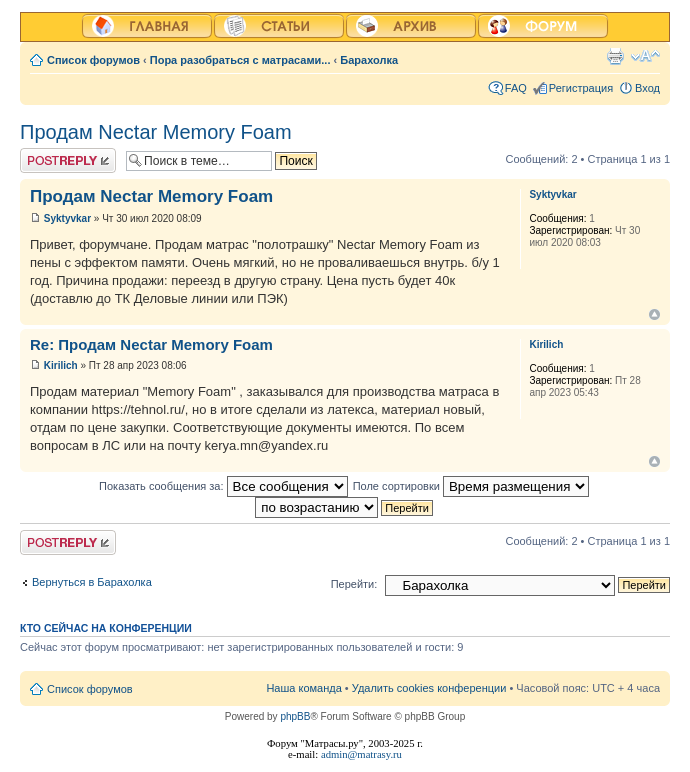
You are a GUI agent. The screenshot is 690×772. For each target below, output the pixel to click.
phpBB (295, 716)
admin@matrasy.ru (361, 754)
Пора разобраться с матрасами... (240, 60)
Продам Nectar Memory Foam (156, 132)
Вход (647, 88)
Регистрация (581, 88)
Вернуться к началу (654, 314)
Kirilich (61, 365)
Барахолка (369, 60)
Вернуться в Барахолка (92, 582)
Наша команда (303, 688)
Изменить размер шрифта (645, 56)
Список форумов (93, 60)
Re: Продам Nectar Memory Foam (151, 344)
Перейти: (354, 584)
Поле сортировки (471, 486)
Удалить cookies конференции (429, 688)
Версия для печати (615, 56)
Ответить (68, 160)
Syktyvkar (67, 218)
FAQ (516, 88)
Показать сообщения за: (223, 486)
